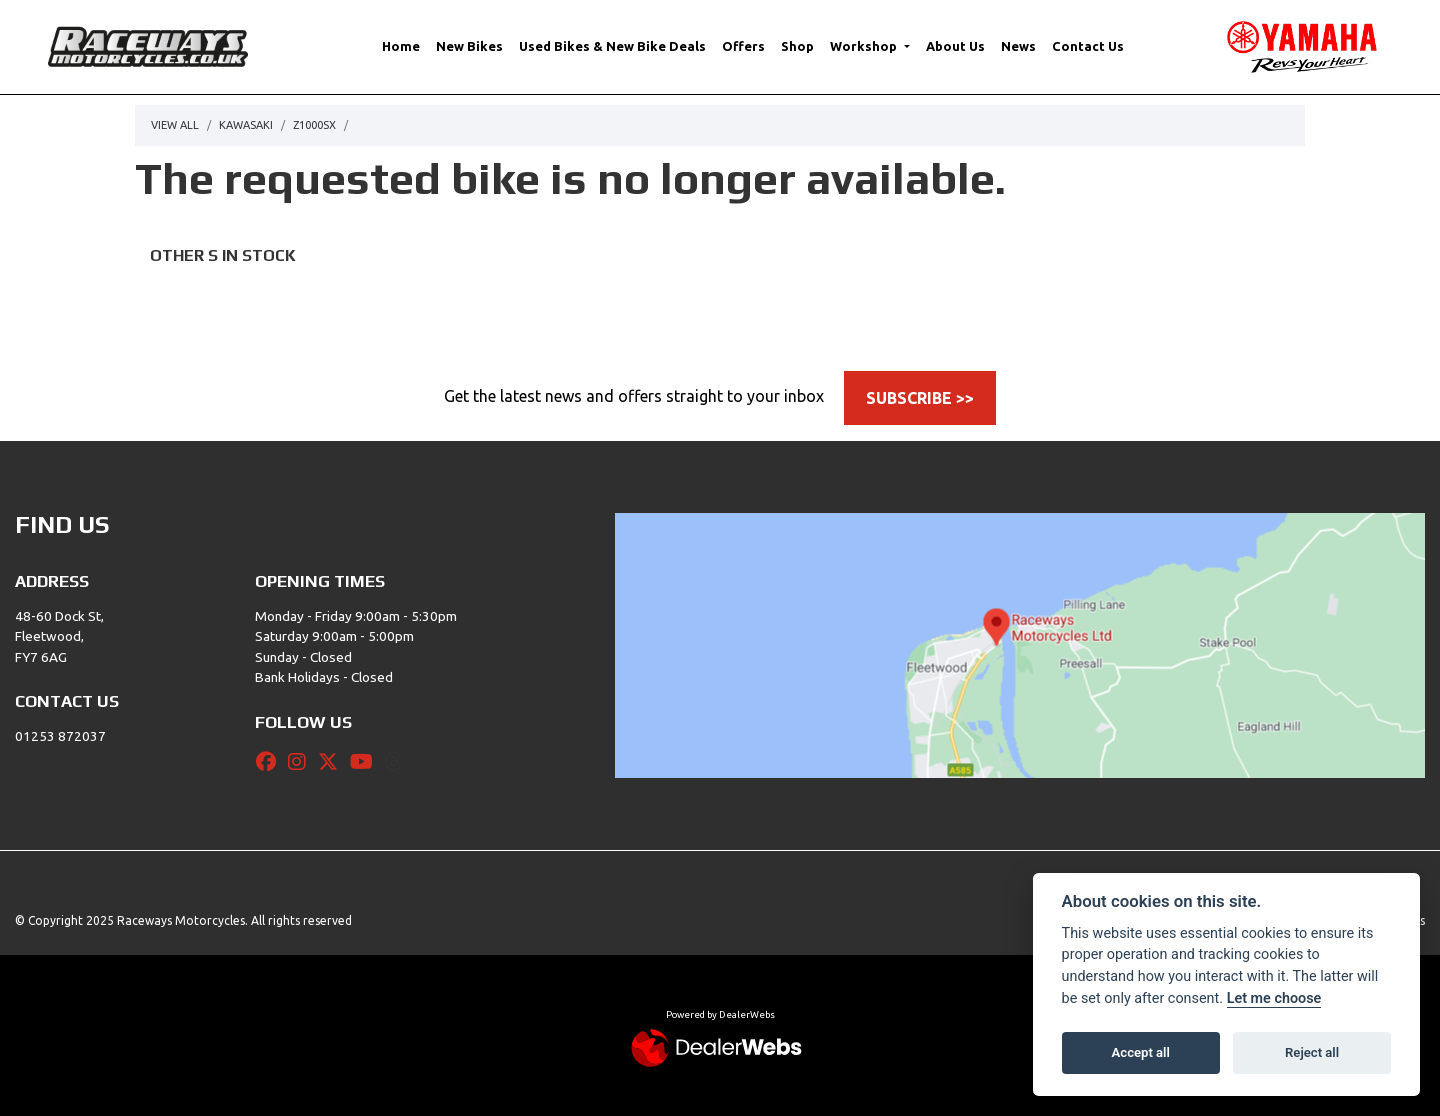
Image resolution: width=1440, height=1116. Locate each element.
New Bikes (469, 46)
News (1018, 46)
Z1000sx (314, 125)
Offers (743, 46)
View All (175, 125)
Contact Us (1088, 46)
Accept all (1141, 1052)
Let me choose (1274, 998)
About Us (955, 46)
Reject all (1312, 1052)
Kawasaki (246, 125)
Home (401, 46)
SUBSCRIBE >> (920, 398)
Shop (797, 46)
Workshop (865, 46)
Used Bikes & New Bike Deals (612, 46)
